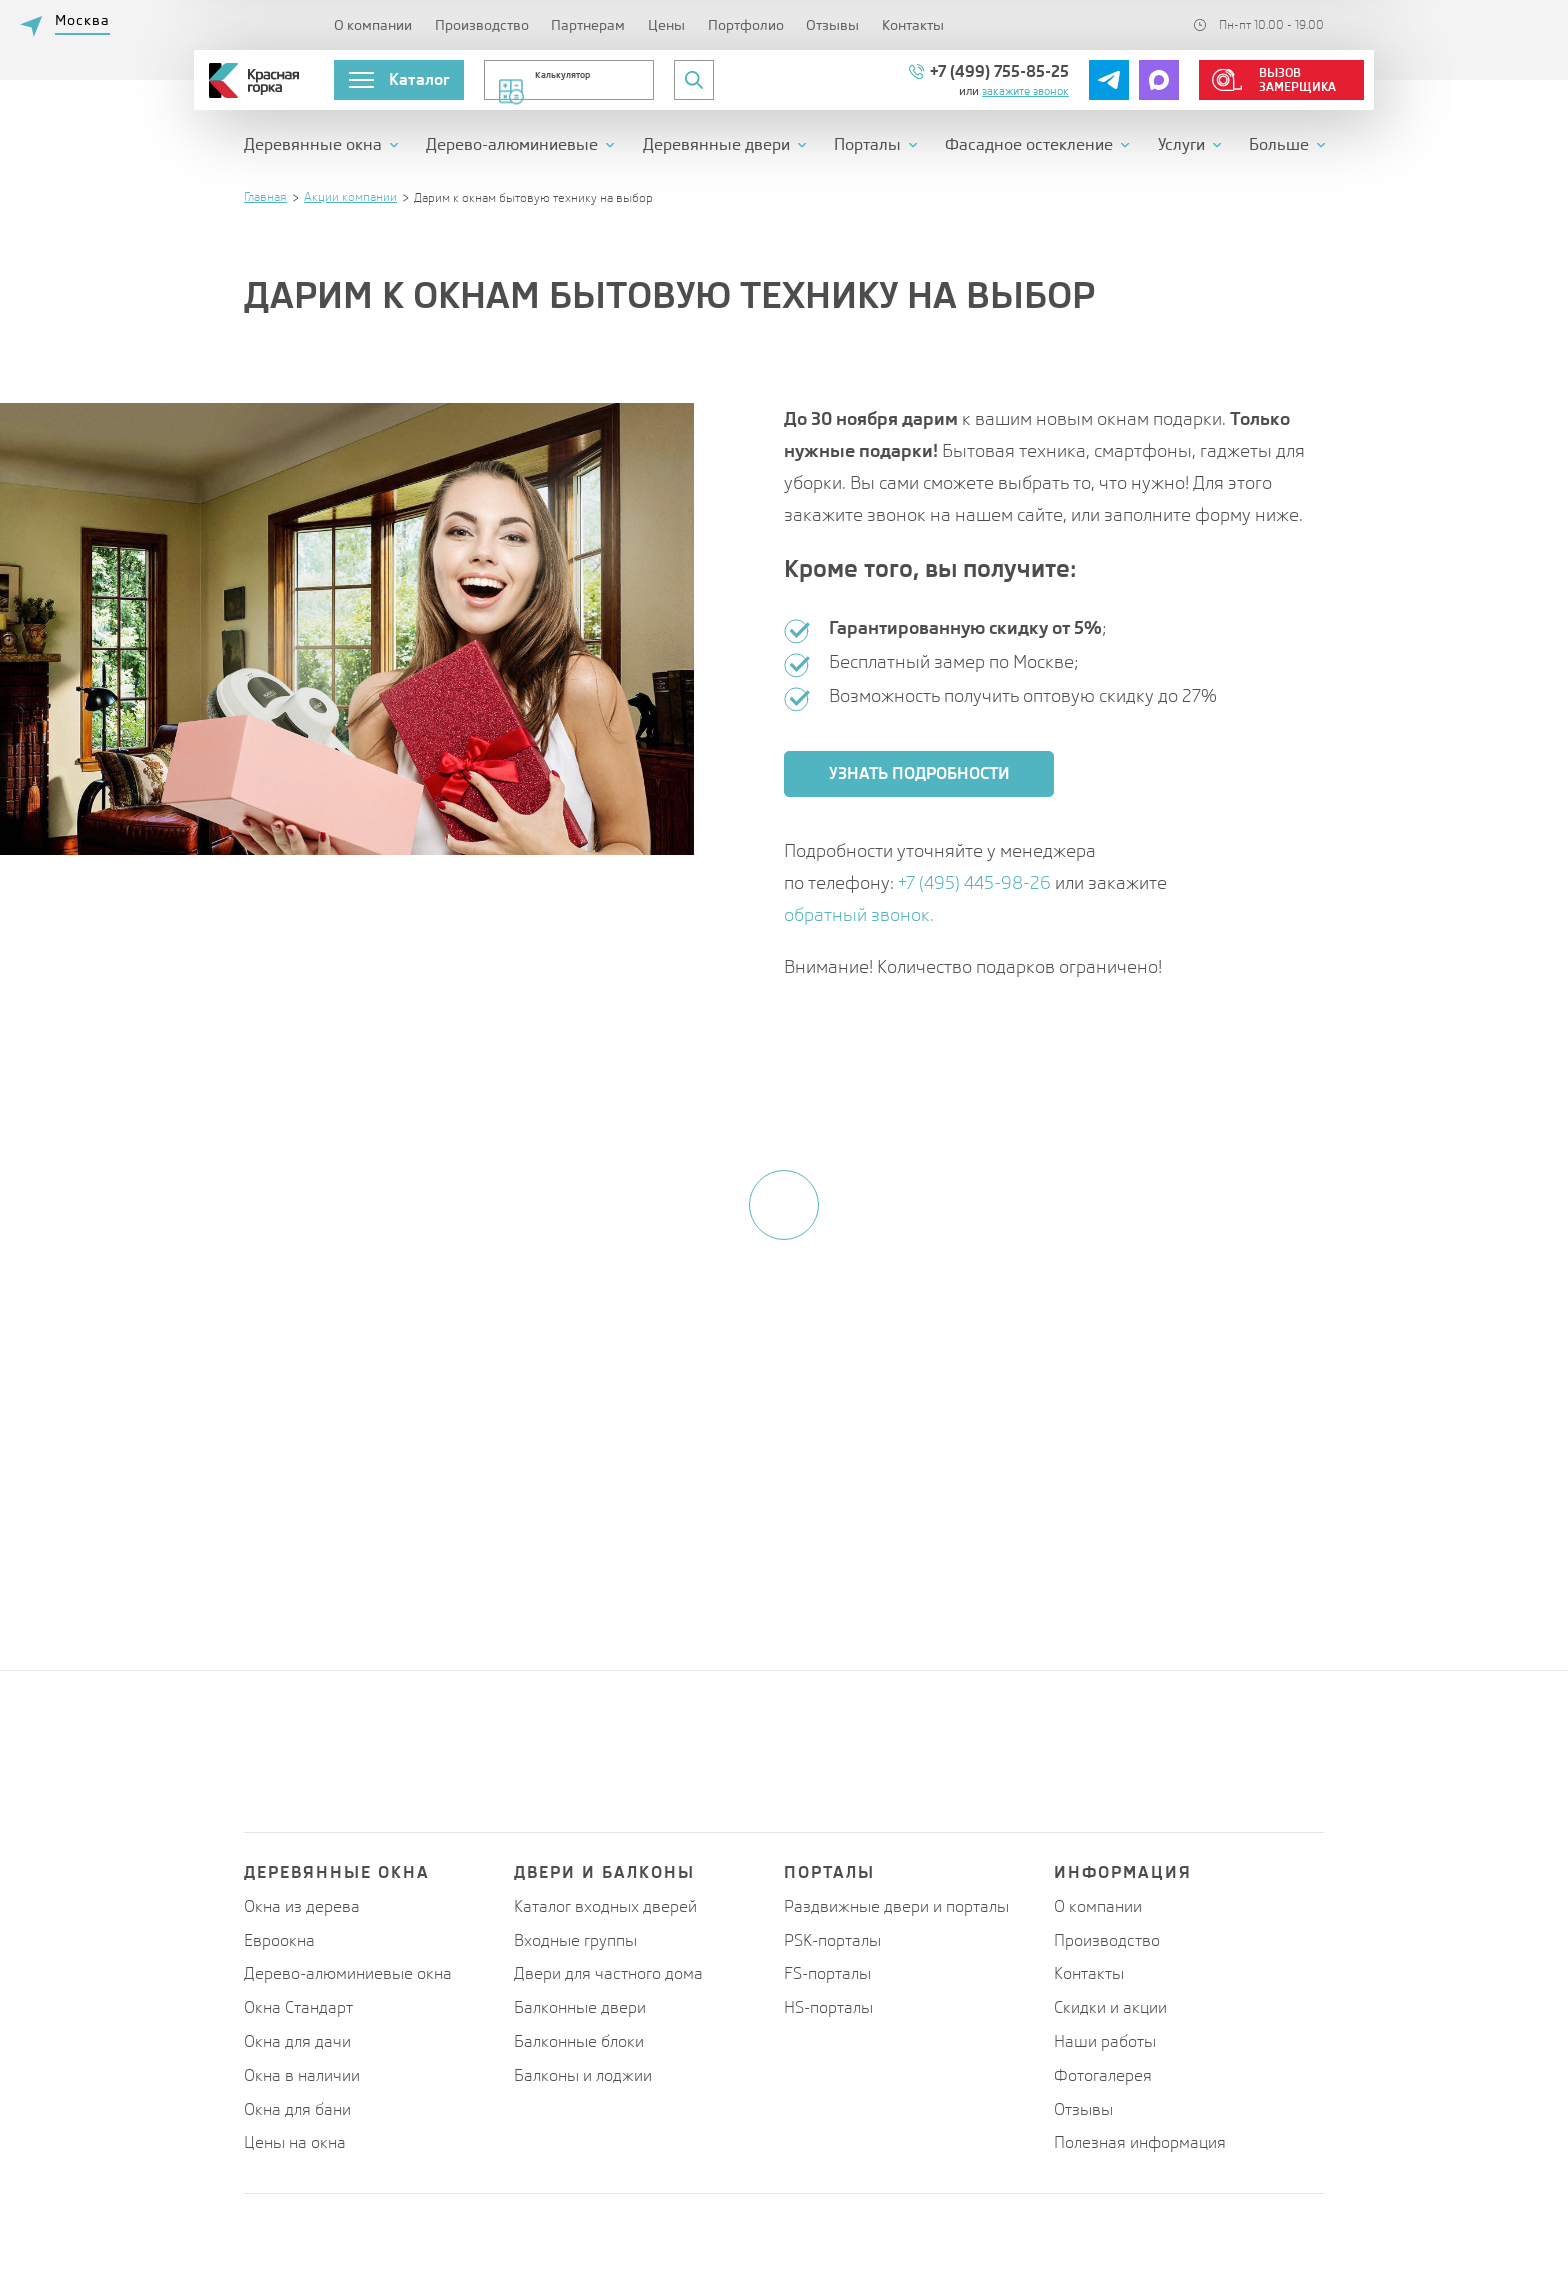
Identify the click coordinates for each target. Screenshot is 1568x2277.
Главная (265, 196)
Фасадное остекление (1029, 145)
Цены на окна (295, 2142)
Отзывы (832, 25)
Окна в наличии (302, 2075)
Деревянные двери (716, 145)
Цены (666, 25)
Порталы (867, 145)
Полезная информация (1140, 2142)
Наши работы (1105, 2041)
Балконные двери (580, 2007)
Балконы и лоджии (583, 2075)
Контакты (913, 25)
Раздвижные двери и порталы (896, 1906)
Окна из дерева (302, 1906)
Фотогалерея (1103, 2075)
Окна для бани (297, 2109)
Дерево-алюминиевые (512, 145)
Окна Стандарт (298, 2007)
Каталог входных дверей (605, 1906)
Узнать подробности (919, 773)
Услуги (1181, 145)
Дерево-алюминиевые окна (348, 1973)
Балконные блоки (579, 2041)
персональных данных (822, 1538)
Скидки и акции (1110, 2007)
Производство (482, 25)
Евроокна (279, 1940)
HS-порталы (828, 2007)
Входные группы (575, 1940)
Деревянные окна (313, 145)
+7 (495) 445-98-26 (976, 882)
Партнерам (588, 25)
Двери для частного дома (608, 1973)
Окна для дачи (297, 2041)
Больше (1279, 145)
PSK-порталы (832, 1940)
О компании (373, 25)
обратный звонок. (859, 914)
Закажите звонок (1025, 91)
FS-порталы (827, 1973)
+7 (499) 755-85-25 (999, 72)
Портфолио (746, 25)
